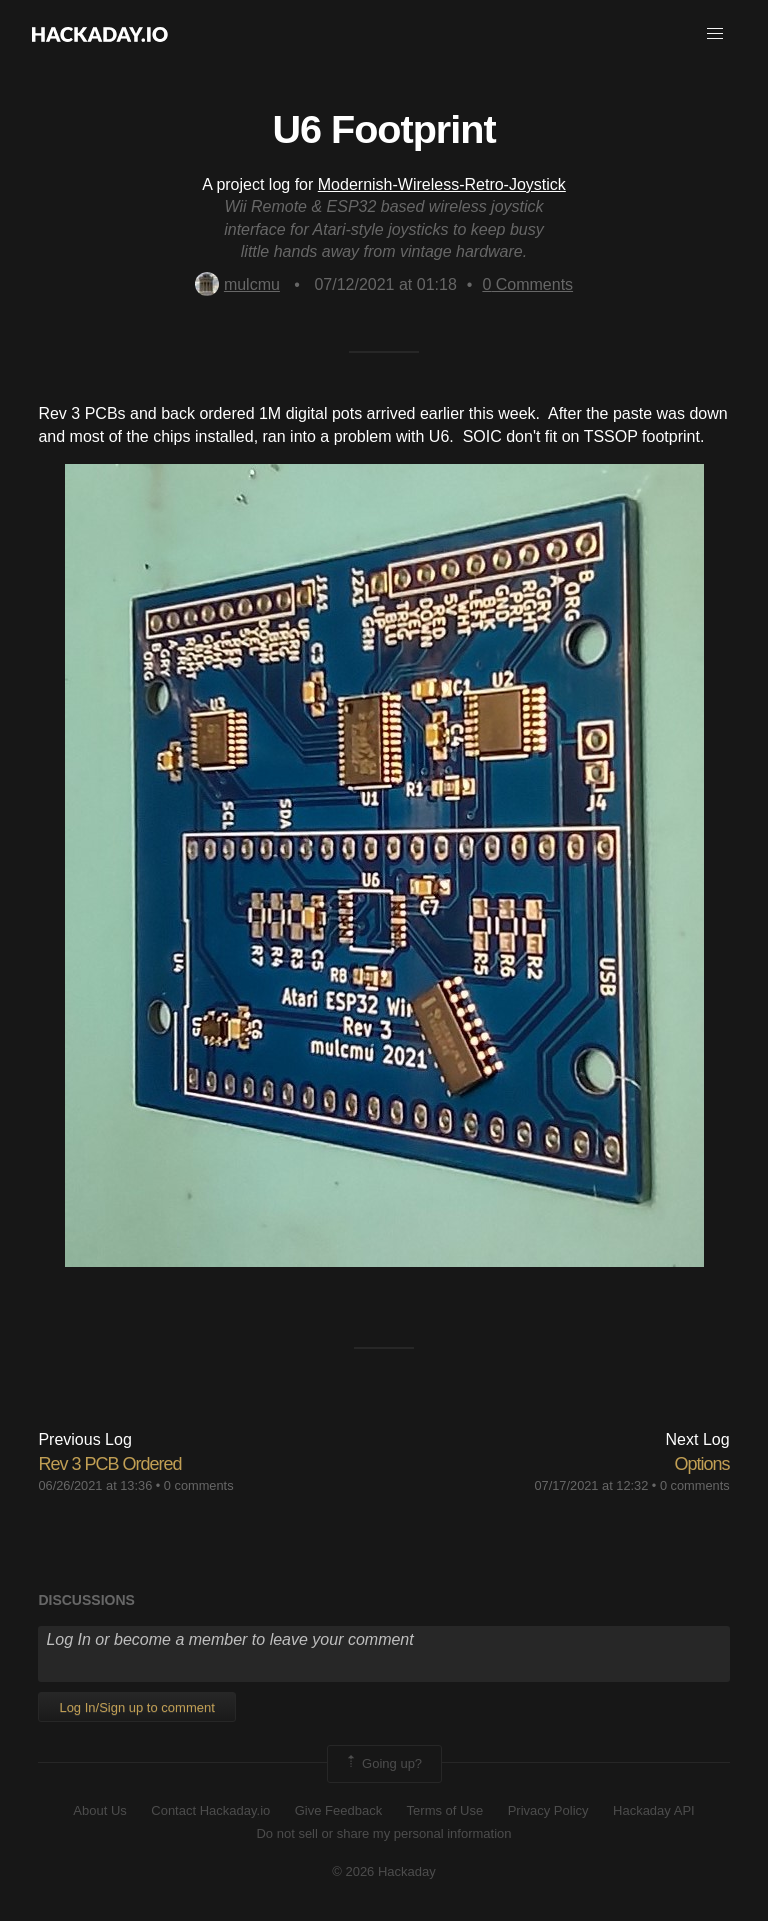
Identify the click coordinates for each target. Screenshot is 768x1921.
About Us (99, 1810)
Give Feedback (338, 1810)
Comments (527, 284)
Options (702, 1464)
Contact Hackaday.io (210, 1810)
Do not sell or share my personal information (383, 1833)
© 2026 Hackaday (384, 1871)
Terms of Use (445, 1810)
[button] (715, 34)
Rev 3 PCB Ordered (109, 1464)
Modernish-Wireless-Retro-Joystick (442, 184)
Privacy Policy (548, 1810)
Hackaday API (654, 1810)
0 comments (199, 1485)
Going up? (383, 1764)
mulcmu (237, 284)
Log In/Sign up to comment (136, 1707)
